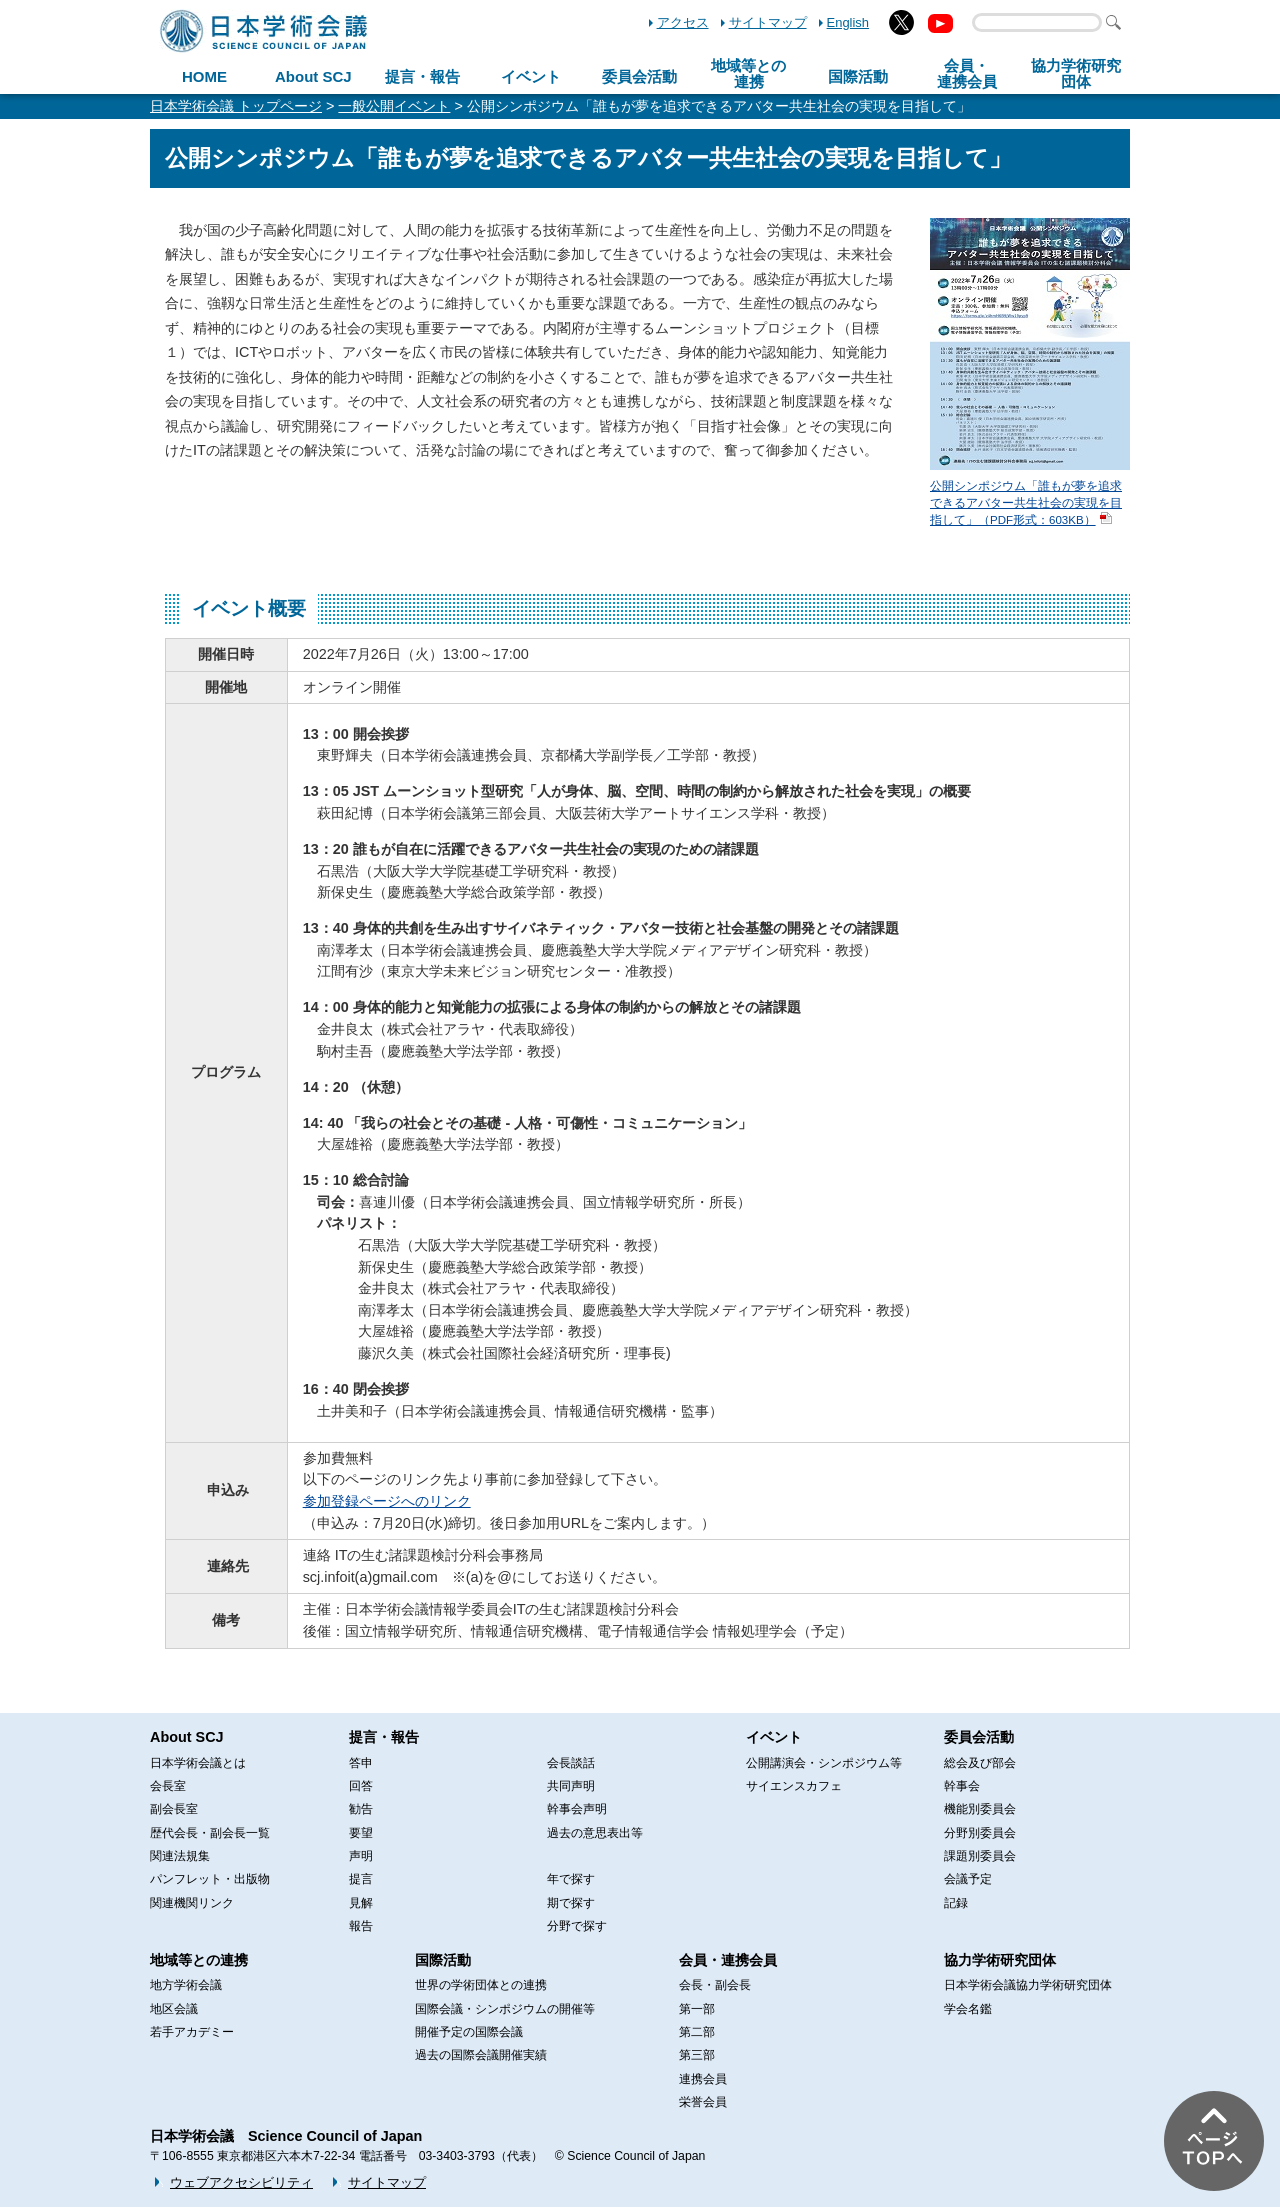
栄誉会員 (703, 2102)
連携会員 (703, 2079)
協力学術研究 (1076, 74)
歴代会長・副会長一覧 (210, 1833)
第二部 (697, 2032)
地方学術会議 (186, 1985)
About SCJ (313, 76)
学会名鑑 (968, 2009)
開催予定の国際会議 (469, 2032)
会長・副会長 (715, 1985)
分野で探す (577, 1926)
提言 (361, 1879)
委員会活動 (639, 76)
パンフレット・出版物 (210, 1879)
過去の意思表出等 (595, 1833)
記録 (956, 1903)
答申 (361, 1763)
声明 (361, 1856)
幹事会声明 (577, 1809)
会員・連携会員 (728, 1960)
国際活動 (858, 76)
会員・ (967, 74)
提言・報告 (422, 76)
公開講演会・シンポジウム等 (824, 1763)
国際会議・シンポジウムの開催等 (505, 2009)
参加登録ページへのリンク (387, 1501)
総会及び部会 (980, 1763)
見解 (361, 1903)
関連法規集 (180, 1856)
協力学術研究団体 (1000, 1960)
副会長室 (174, 1809)
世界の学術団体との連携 (481, 1985)
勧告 (361, 1809)
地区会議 (174, 2009)
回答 (361, 1786)
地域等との (748, 74)
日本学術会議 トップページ (236, 106)
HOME (204, 76)
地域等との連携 (199, 1960)
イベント (531, 76)
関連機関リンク (192, 1903)
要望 (361, 1833)
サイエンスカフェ (794, 1786)
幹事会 (962, 1786)
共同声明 (571, 1786)
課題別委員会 (980, 1856)
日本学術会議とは (198, 1763)
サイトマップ (768, 22)
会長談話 (571, 1763)
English (848, 22)
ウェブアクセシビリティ (241, 2182)
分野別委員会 (980, 1833)
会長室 (168, 1786)
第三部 (697, 2055)
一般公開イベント (394, 106)
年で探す (571, 1879)
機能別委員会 (980, 1809)
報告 (361, 1926)
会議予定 (968, 1879)
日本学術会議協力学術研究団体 (1028, 1985)
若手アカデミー (192, 2032)
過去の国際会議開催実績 (481, 2055)
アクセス (683, 22)
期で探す (571, 1903)
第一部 (697, 2009)
